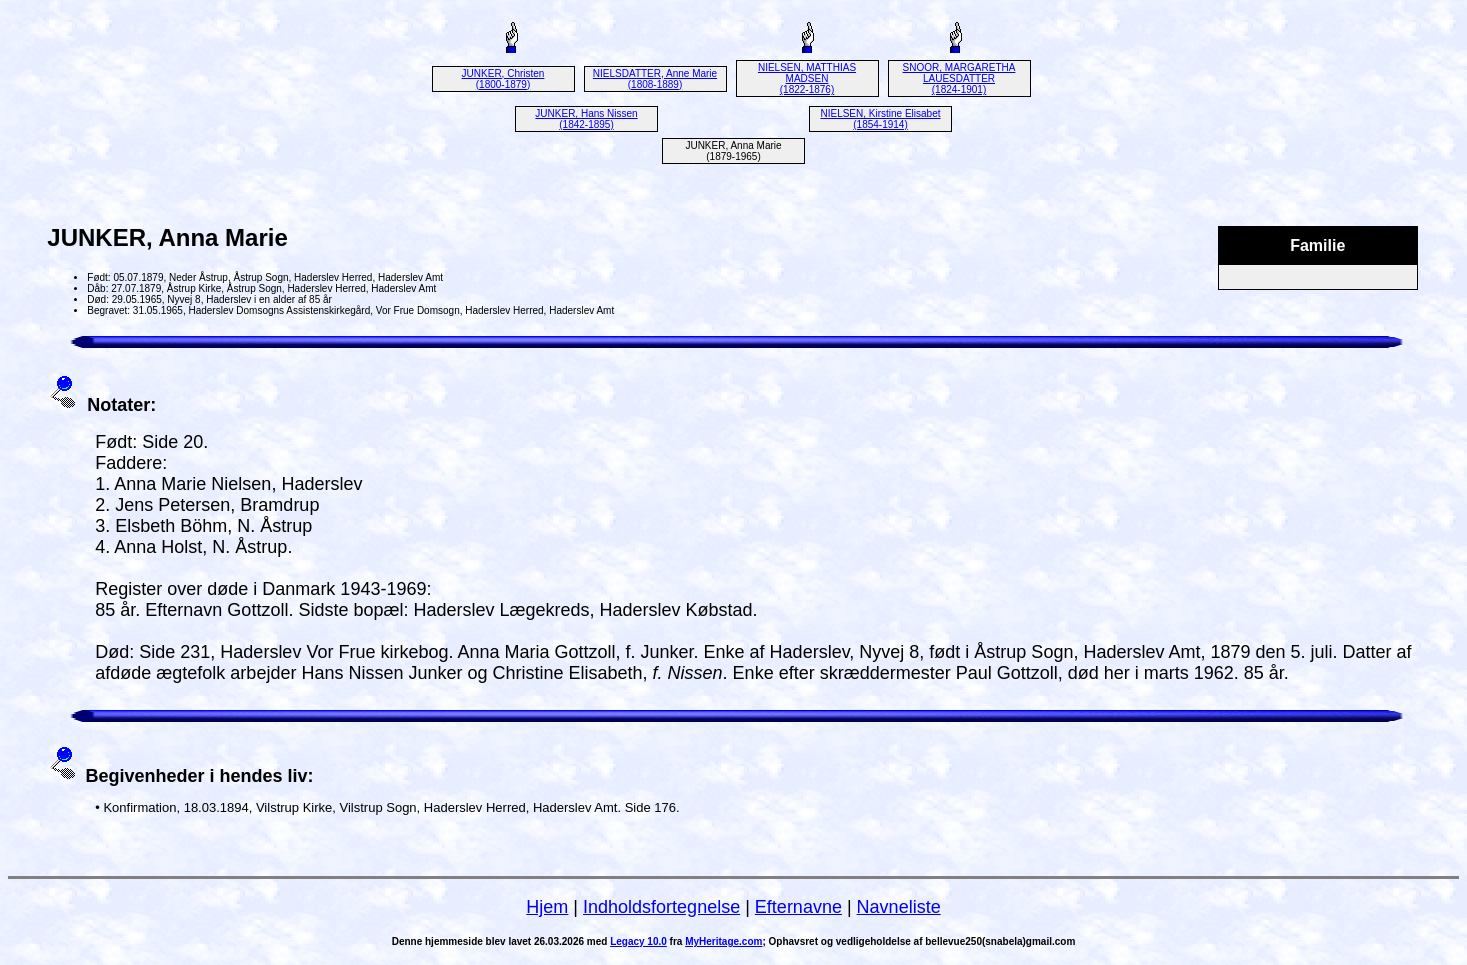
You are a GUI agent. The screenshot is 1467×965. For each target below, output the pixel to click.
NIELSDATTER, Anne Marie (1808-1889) (655, 79)
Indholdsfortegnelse (661, 907)
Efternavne (798, 907)
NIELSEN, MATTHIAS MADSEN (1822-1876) (807, 78)
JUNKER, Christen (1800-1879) (503, 79)
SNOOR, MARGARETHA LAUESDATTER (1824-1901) (959, 78)
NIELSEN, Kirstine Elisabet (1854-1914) (880, 119)
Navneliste (899, 907)
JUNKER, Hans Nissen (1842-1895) (586, 119)
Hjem (547, 907)
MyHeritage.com (723, 941)
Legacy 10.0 (638, 941)
